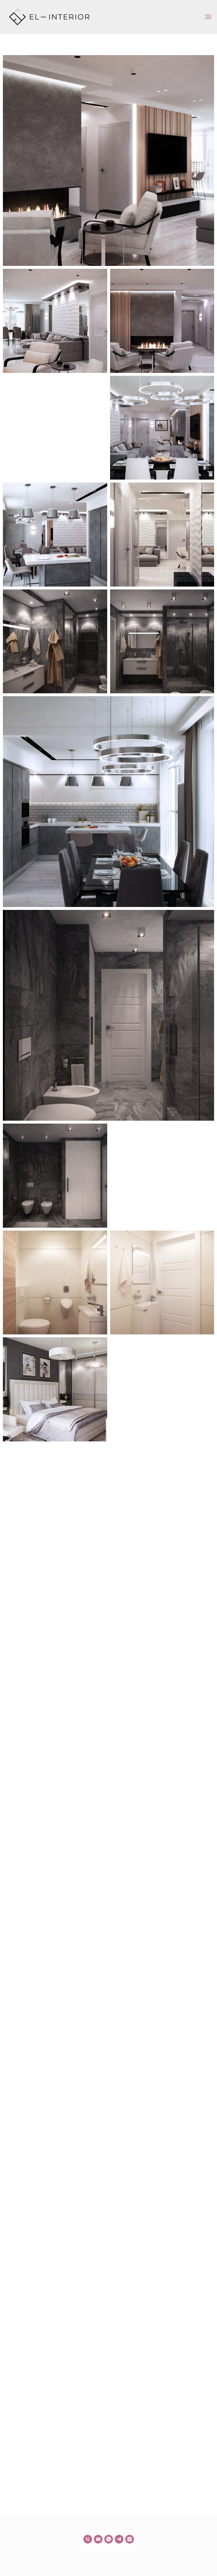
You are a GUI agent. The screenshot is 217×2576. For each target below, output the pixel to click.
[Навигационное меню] (208, 17)
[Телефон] (87, 2539)
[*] (129, 2539)
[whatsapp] (108, 2539)
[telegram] (119, 2539)
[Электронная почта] (98, 2539)
